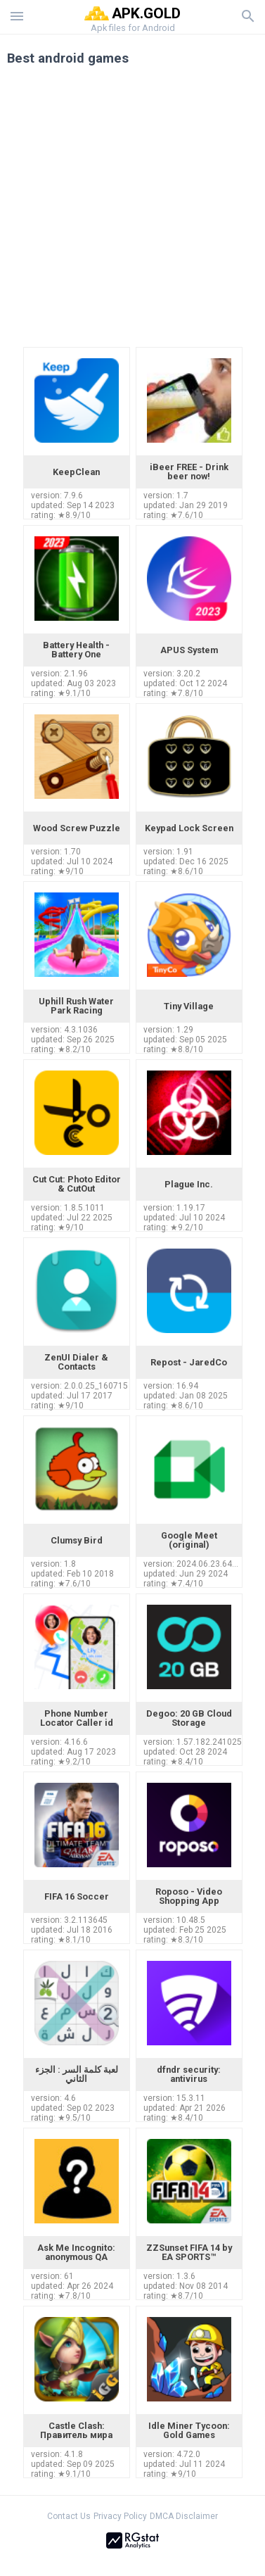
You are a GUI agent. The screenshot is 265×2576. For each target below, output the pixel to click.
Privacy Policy (120, 2516)
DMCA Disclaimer (184, 2516)
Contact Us (69, 2516)
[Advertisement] (132, 211)
